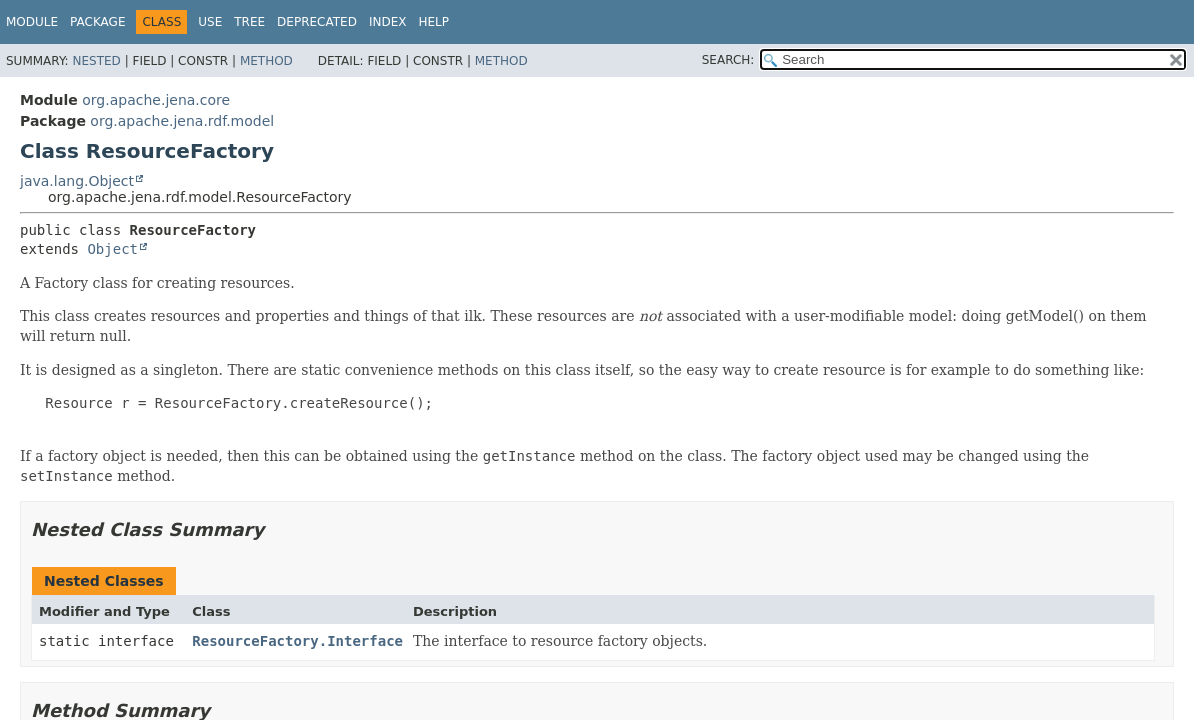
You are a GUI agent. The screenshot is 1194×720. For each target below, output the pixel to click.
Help (433, 22)
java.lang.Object (77, 181)
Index (388, 22)
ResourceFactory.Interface (297, 641)
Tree (249, 22)
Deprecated (317, 22)
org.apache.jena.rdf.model (182, 121)
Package (97, 22)
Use (210, 22)
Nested (96, 61)
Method (266, 61)
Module (32, 22)
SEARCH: (728, 60)
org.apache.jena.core (156, 100)
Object (112, 249)
